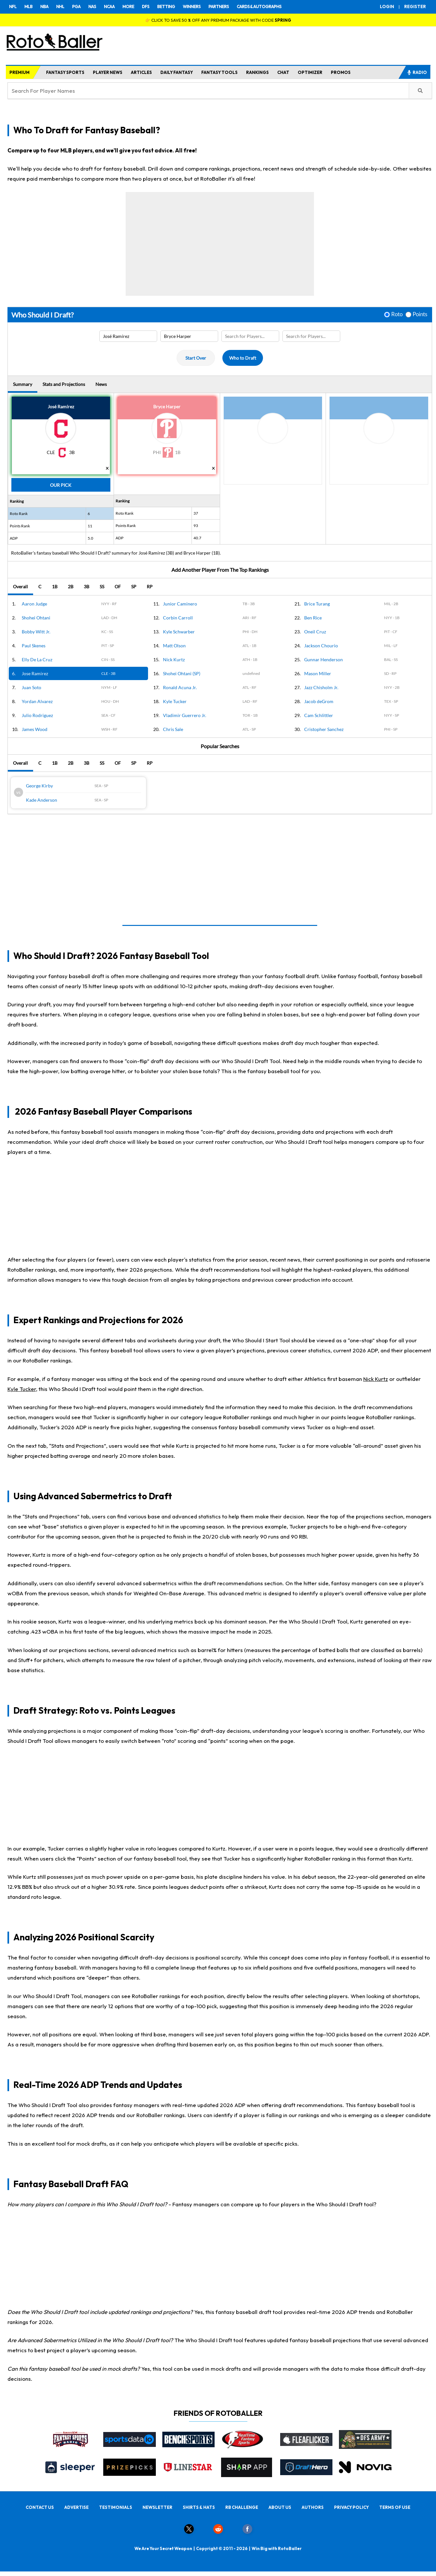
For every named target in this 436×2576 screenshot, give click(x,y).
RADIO (417, 72)
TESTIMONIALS (115, 2507)
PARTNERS (218, 6)
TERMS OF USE (394, 2507)
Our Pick (60, 485)
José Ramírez (61, 406)
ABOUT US (279, 2507)
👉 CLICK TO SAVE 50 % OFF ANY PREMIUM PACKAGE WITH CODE (218, 20)
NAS (92, 6)
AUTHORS (313, 2507)
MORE (128, 6)
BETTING (166, 6)
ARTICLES (141, 72)
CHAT (283, 72)
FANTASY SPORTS (65, 72)
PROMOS (341, 72)
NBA (44, 6)
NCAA (109, 6)
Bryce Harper (167, 406)
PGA (76, 6)
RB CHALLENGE (241, 2507)
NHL (60, 6)
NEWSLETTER (157, 2507)
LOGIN (387, 6)
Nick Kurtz (375, 1378)
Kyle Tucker (21, 1388)
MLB (28, 6)
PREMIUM (19, 72)
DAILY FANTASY (176, 72)
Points (420, 314)
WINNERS (192, 6)
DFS (145, 6)
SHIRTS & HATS (199, 2507)
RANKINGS (257, 72)
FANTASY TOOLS (219, 72)
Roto (397, 314)
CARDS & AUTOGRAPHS (259, 6)
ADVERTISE (76, 2507)
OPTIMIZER (310, 72)
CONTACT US (40, 2507)
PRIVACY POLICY (351, 2507)
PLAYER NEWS (107, 72)
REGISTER (415, 6)
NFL (13, 6)
